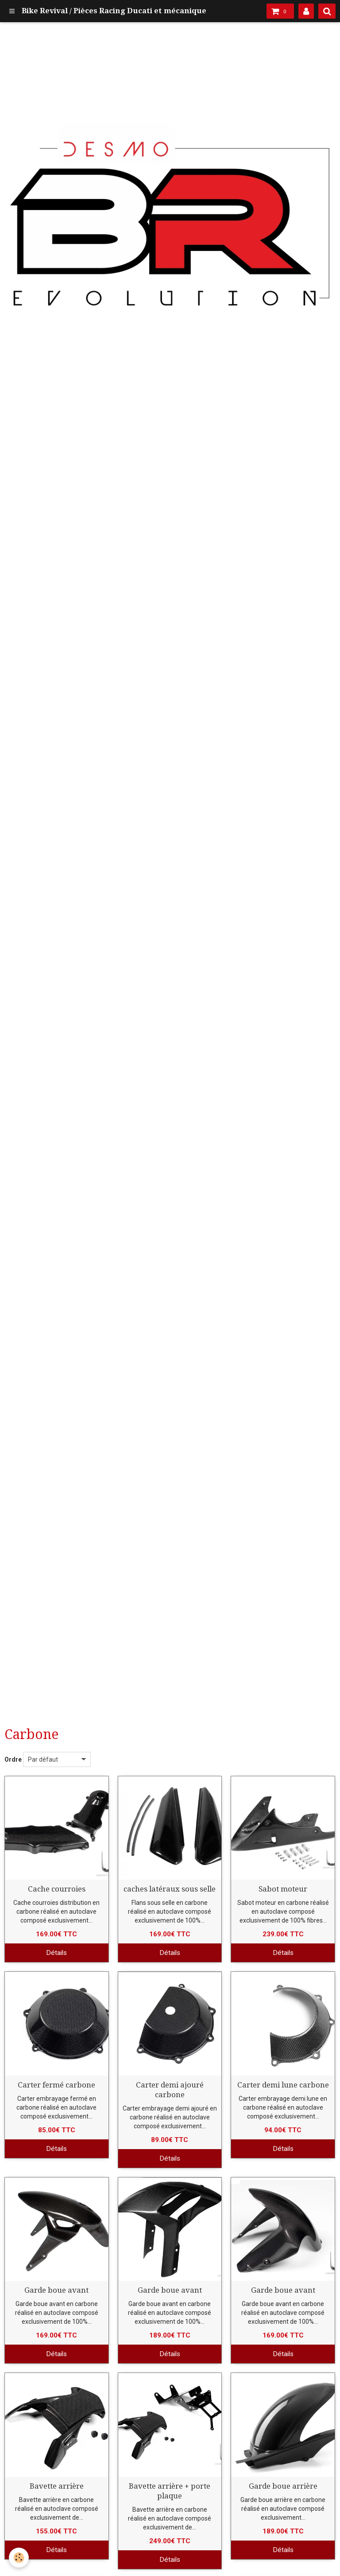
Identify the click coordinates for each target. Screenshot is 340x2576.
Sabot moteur (283, 1888)
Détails (56, 1953)
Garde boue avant (56, 2290)
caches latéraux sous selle (170, 1888)
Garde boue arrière (283, 2486)
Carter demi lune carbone (283, 2084)
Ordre (13, 1759)
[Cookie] (19, 2558)
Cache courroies (56, 1888)
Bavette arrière (57, 2486)
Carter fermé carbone (56, 2084)
